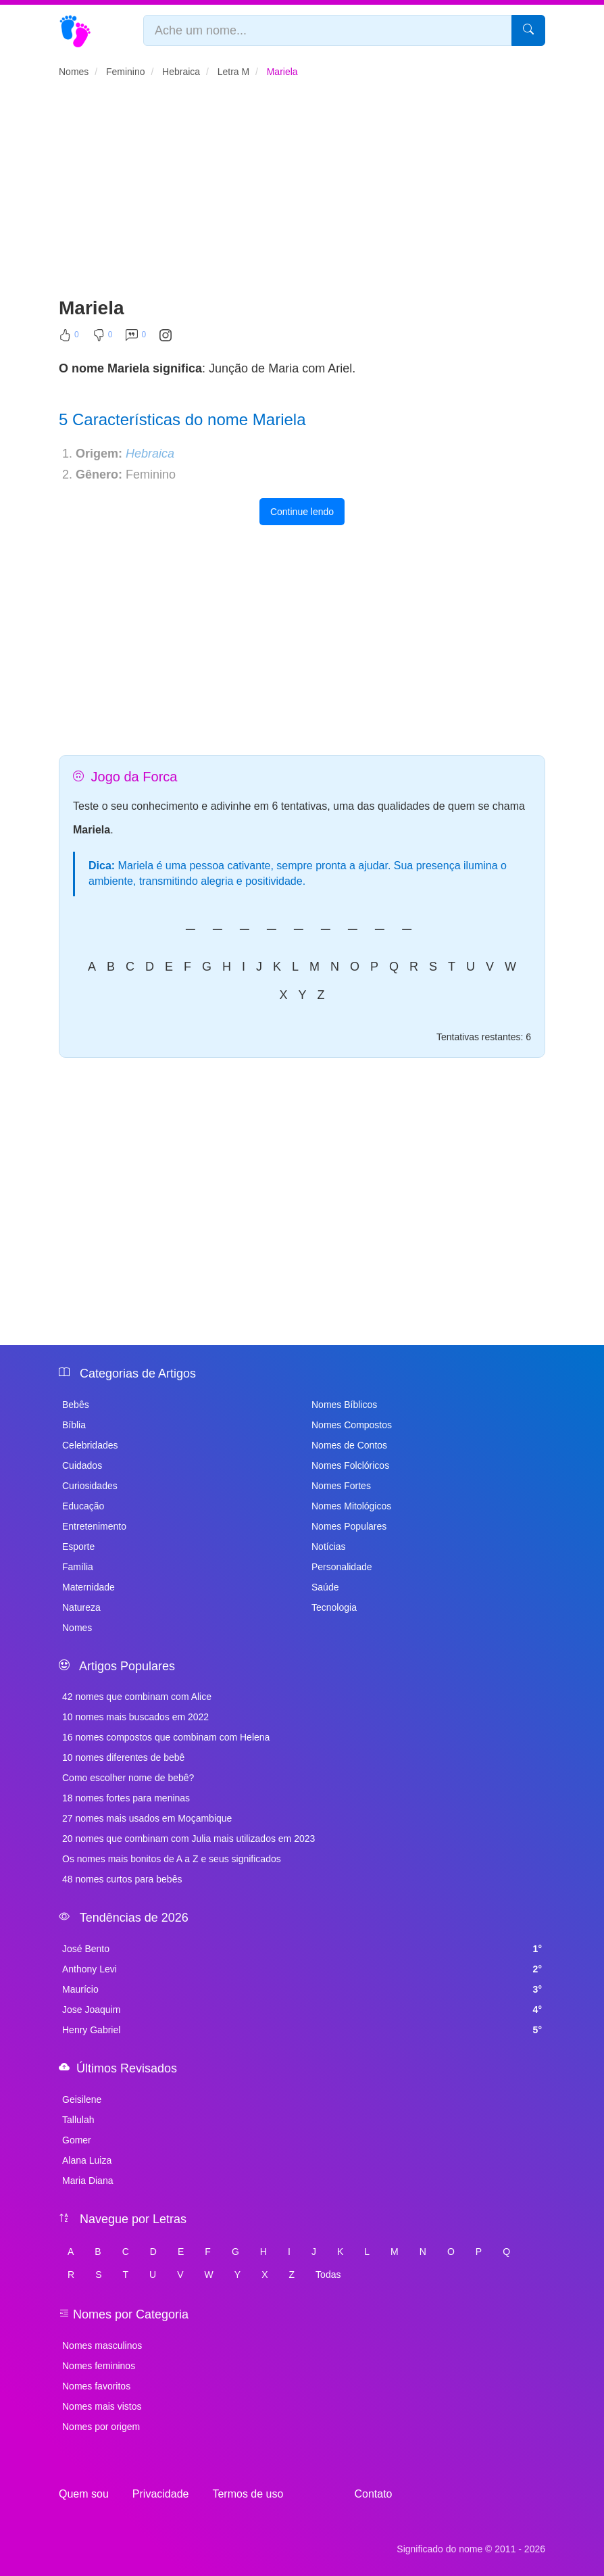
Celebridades (90, 1445)
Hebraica (150, 453)
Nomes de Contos (349, 1445)
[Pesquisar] (528, 30)
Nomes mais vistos (101, 2406)
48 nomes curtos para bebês (122, 1879)
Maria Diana (87, 2180)
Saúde (324, 1587)
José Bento (302, 1948)
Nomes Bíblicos (344, 1404)
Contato (373, 2494)
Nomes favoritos (96, 2386)
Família (77, 1566)
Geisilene (81, 2099)
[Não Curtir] (103, 338)
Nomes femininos (98, 2365)
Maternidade (88, 1587)
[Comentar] (136, 338)
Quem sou (84, 2494)
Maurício (302, 1989)
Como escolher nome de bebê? (128, 1777)
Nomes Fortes (341, 1485)
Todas (328, 2274)
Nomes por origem (101, 2426)
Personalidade (341, 1566)
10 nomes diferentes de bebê (123, 1757)
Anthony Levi (302, 1969)
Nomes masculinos (102, 2345)
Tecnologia (334, 1607)
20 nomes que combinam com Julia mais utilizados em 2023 (188, 1838)
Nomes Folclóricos (350, 1465)
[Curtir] (69, 338)
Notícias (328, 1546)
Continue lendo (302, 511)
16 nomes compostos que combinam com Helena (166, 1737)
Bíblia (74, 1424)
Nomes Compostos (351, 1424)
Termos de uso (247, 2494)
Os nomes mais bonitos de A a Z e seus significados (171, 1858)
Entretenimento (94, 1526)
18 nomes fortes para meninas (126, 1798)
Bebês (75, 1404)
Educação (83, 1506)
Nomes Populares (348, 1526)
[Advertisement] (302, 193)
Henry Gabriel (302, 2030)
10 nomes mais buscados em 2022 (135, 1716)
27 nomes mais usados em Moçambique (147, 1818)
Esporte (78, 1546)
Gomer (76, 2140)
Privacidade (160, 2494)
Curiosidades (90, 1485)
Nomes (77, 1627)
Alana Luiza (86, 2160)
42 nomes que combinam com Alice (136, 1696)
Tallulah (78, 2119)
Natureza (81, 1607)
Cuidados (82, 1465)
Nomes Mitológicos (351, 1506)
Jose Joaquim (302, 2009)
